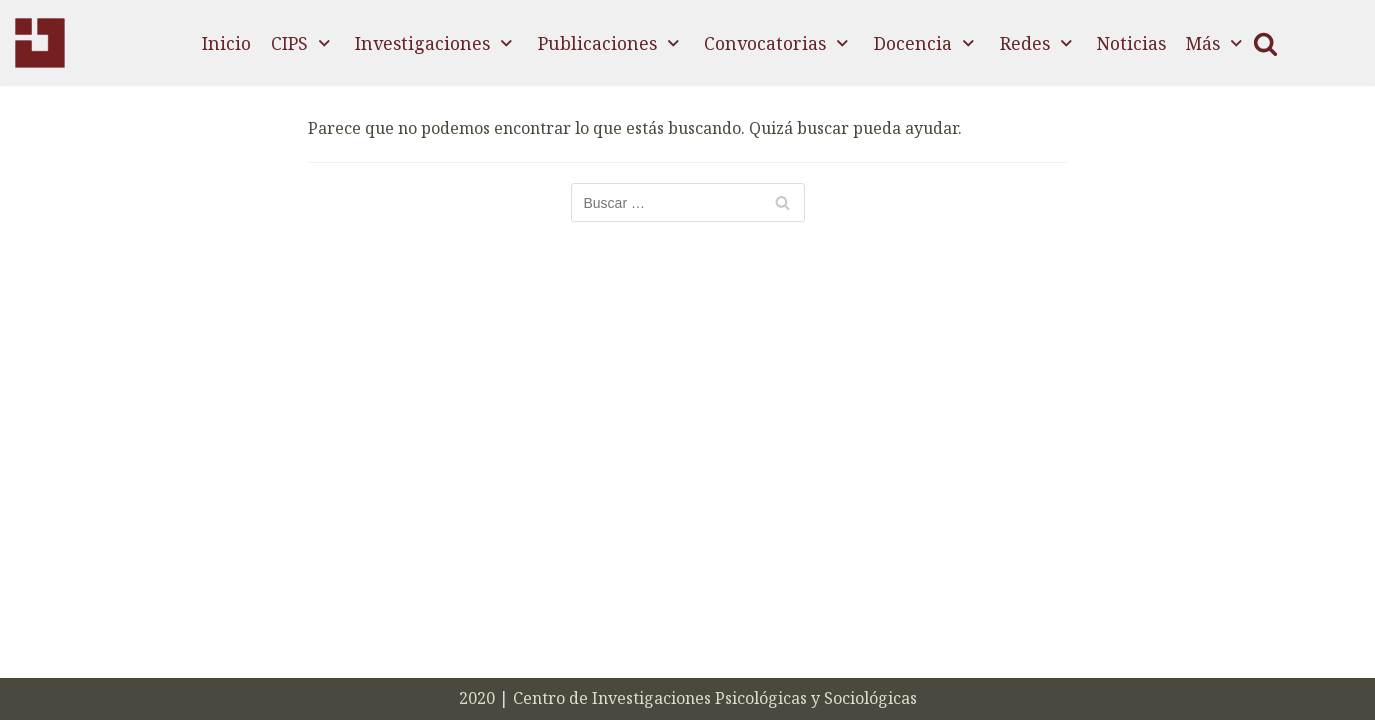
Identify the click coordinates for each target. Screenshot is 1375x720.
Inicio (226, 43)
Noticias (1131, 43)
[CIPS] (40, 43)
